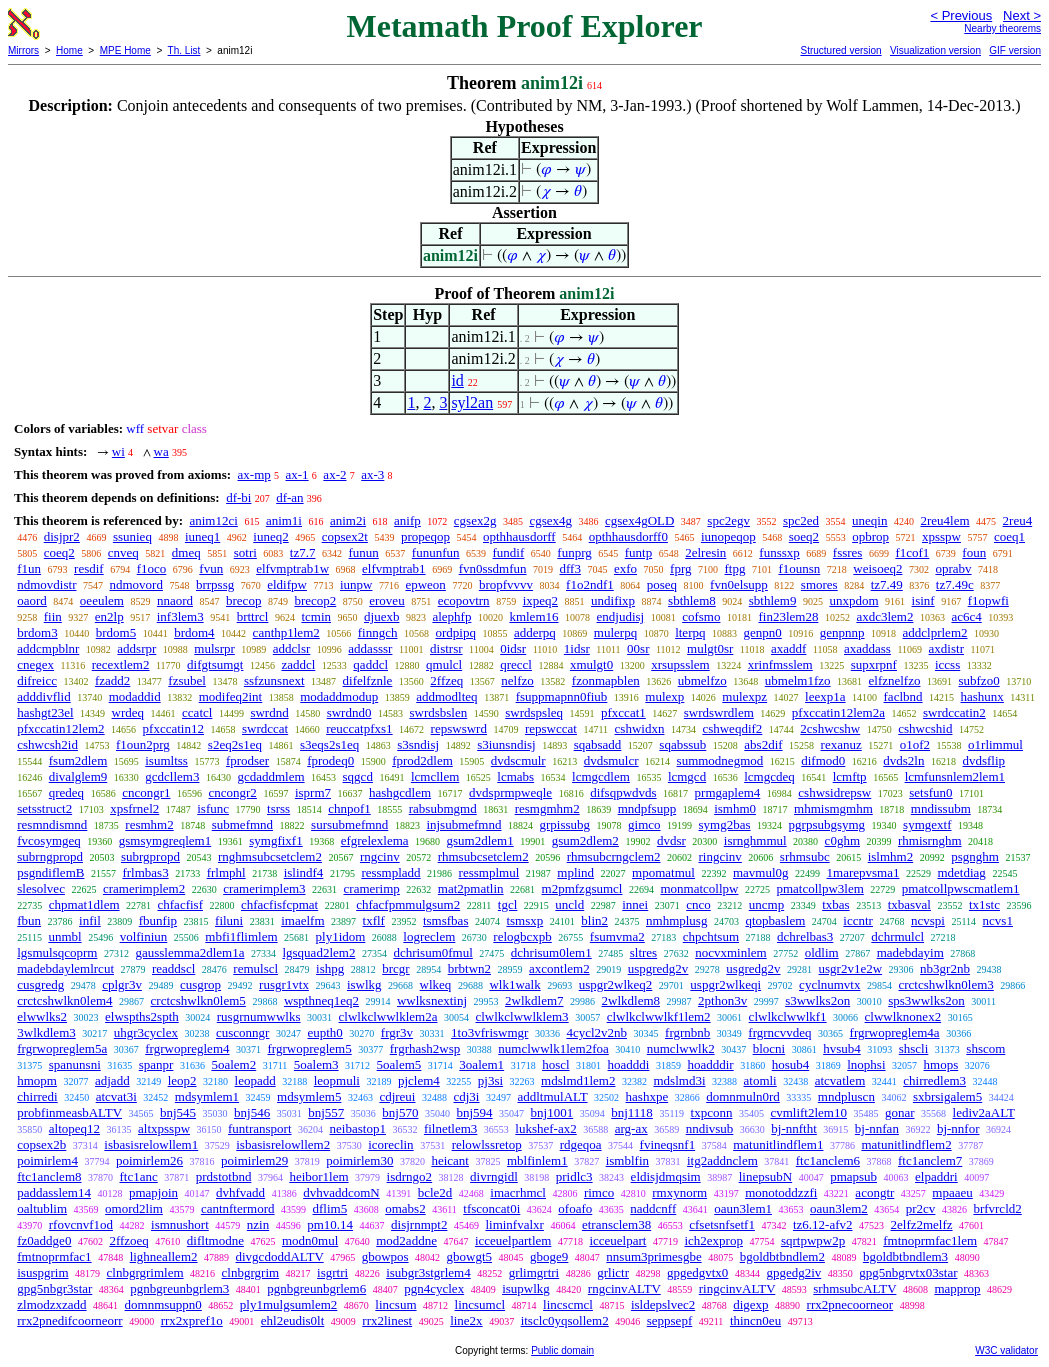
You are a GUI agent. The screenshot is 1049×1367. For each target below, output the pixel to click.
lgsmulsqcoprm (57, 952)
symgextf (927, 824)
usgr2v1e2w (851, 968)
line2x (466, 1320)
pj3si (490, 1080)
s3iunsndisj (506, 744)
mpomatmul (663, 872)
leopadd (255, 1080)
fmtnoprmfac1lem (930, 1240)
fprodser (247, 760)
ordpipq (455, 632)
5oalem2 (233, 1064)
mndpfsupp (647, 808)
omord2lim (134, 1208)
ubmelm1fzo (798, 680)
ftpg (735, 568)
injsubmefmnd (463, 824)
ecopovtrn (464, 600)
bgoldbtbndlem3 (905, 1256)
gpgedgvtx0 (697, 1272)
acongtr (874, 1192)
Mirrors (23, 50)
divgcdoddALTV (280, 1256)
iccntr (858, 920)
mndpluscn (846, 1096)
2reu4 (1018, 520)
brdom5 (116, 632)
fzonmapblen (606, 680)
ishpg (330, 968)
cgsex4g (550, 520)
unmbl (64, 936)
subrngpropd (50, 856)
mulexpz (744, 696)
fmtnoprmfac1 (54, 1256)
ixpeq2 (540, 600)
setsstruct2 (44, 808)
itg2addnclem (722, 1160)
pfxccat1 (623, 712)
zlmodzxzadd (51, 1304)
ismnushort (180, 1224)
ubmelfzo (702, 680)
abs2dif (763, 744)
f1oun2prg (143, 744)
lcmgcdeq (769, 776)
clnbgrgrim (251, 1272)
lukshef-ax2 (545, 1128)
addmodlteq (446, 696)
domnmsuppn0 (163, 1304)
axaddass (867, 648)
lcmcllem (435, 776)
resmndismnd (52, 824)
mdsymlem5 (309, 1096)
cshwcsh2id (47, 744)
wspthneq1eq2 (321, 1000)
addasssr (370, 648)
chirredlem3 (934, 1080)
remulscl (255, 968)
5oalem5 (399, 1064)
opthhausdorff (519, 536)
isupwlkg (526, 1288)
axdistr (946, 648)
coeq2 (59, 552)
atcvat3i (116, 1096)
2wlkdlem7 (534, 1000)
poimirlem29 (254, 1160)
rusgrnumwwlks (259, 1016)
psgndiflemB (50, 872)
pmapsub (853, 1176)
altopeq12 (74, 1128)
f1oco (152, 568)
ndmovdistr (46, 584)
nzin (258, 1224)
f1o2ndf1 (590, 584)
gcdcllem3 (172, 776)
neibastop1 (358, 1128)
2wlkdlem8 (631, 1000)
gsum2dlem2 (585, 840)
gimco (644, 824)
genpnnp (842, 632)
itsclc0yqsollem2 (565, 1320)
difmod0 (823, 760)
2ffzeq (446, 680)
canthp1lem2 (286, 632)
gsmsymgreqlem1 (165, 840)
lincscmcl (568, 1304)
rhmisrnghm (930, 840)
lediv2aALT (984, 1112)
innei (635, 904)
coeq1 (1009, 536)
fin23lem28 (788, 616)
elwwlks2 (42, 1016)
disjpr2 (62, 536)
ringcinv (720, 856)
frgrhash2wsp (425, 1048)
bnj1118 (632, 1112)
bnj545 (178, 1112)
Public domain (562, 1350)
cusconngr (242, 1032)
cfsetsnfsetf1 (722, 1224)
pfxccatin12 (173, 728)
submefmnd (242, 824)
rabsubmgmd (443, 808)
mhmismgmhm (833, 808)
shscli (914, 1048)
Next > (1022, 15)
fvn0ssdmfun (493, 568)
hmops (941, 1064)
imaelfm (302, 920)
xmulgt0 (591, 664)
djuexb (381, 616)
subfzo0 (978, 680)
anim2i (348, 520)
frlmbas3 (145, 872)
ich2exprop (713, 1240)
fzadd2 (112, 680)
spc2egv (728, 520)
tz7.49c (955, 584)
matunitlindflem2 (906, 1144)
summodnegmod (720, 760)
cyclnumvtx (829, 984)
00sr (638, 648)
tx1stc (984, 904)
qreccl (516, 664)
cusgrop (200, 984)
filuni (229, 920)
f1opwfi (988, 600)
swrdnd (269, 712)
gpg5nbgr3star (54, 1288)
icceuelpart (617, 1240)
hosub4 (791, 1064)
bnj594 (474, 1112)
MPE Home (125, 50)
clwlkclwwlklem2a (388, 1016)
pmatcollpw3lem (819, 888)
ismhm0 (735, 808)
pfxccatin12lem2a (838, 712)
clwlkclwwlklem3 (521, 1016)
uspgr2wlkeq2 (616, 984)
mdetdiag (961, 872)
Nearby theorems (1002, 28)
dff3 (570, 568)
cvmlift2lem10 (808, 1112)
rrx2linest (387, 1320)
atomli (760, 1080)
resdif (89, 568)
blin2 (594, 920)
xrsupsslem (680, 664)
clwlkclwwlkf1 (788, 1016)
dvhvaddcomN (341, 1192)
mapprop (957, 1288)
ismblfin (627, 1160)
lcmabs (515, 776)
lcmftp (850, 776)
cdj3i (466, 1096)
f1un (29, 568)
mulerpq (615, 632)
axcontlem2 (559, 968)
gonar (900, 1112)
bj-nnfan (877, 1128)
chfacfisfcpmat (279, 904)
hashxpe (647, 1096)
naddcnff (653, 1208)
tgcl (508, 904)
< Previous (961, 15)
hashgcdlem (400, 792)
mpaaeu (952, 1192)
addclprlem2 (935, 632)
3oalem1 (481, 1064)
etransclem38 (616, 1224)
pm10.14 (330, 1224)
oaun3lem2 (839, 1208)
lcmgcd (687, 776)
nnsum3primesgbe (653, 1256)
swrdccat (265, 728)
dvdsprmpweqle (510, 792)
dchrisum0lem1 (551, 952)
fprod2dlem (422, 760)
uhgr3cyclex (146, 1032)
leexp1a (825, 696)
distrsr (446, 648)
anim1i (284, 520)
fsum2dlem (78, 760)
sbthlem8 (692, 600)
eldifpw (287, 584)
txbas (835, 904)
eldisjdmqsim (666, 1176)
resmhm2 (149, 824)
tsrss (278, 808)
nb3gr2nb (945, 968)
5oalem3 (316, 1064)
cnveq (123, 552)
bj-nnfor (958, 1128)
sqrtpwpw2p (813, 1240)
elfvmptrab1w (292, 568)
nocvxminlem (731, 952)
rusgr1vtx (284, 984)
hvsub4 (842, 1048)
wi (118, 451)
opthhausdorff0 (628, 536)
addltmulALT (552, 1096)
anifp (407, 520)
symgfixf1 (275, 840)
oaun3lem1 (743, 1208)
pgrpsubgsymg (827, 824)
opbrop (870, 536)
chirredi (37, 1096)
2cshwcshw (830, 728)
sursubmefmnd (349, 824)
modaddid (135, 696)
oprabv (953, 568)
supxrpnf (874, 664)
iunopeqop (728, 536)
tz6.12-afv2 (823, 1224)
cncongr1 (146, 792)
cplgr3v (122, 984)
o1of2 (915, 744)
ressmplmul (489, 872)
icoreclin (390, 1144)
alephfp (451, 616)
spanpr (156, 1064)
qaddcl (370, 664)
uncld (569, 904)
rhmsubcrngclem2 (614, 856)
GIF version (1015, 50)
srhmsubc (805, 856)
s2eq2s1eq (235, 744)
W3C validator (1006, 1350)
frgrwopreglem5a (62, 1048)
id (457, 380)
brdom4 (194, 632)
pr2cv (921, 1208)
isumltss (166, 760)
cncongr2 (233, 792)
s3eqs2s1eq (329, 744)
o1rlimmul (995, 744)
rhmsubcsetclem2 (483, 856)
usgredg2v (753, 968)
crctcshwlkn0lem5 (198, 1000)
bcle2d (435, 1192)
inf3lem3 (180, 616)
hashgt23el (45, 712)
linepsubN (765, 1176)
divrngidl (494, 1176)
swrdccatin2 (954, 712)
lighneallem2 (164, 1256)
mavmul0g (761, 872)
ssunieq (132, 536)
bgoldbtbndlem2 (782, 1256)
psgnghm (975, 856)
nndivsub (710, 1128)
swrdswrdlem (719, 712)
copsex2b (41, 1144)
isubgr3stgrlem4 (428, 1272)
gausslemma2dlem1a (189, 952)
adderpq (535, 632)
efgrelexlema (375, 840)
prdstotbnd (224, 1176)
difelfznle (368, 680)
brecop (243, 600)
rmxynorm (679, 1192)
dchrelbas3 (805, 936)
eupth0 (324, 1032)
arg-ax (631, 1128)
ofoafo (575, 1208)
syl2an (472, 402)
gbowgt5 (470, 1256)
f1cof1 (912, 552)
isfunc (213, 808)
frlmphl (226, 872)
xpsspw (941, 536)
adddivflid (43, 696)
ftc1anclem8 (49, 1176)
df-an (289, 497)
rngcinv (380, 856)
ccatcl (197, 712)
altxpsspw (164, 1128)
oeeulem (102, 600)
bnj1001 (552, 1112)
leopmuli (337, 1080)
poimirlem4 (47, 1160)
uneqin (869, 520)
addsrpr (136, 648)
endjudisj (621, 616)
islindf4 (304, 872)
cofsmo (701, 616)
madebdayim (910, 952)
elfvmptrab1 (394, 568)
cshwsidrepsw (834, 792)
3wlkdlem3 (46, 1032)
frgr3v (397, 1032)
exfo (625, 568)
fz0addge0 (44, 1240)
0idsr (513, 648)
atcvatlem (840, 1080)
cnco (698, 904)
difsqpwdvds (623, 792)
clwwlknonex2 (903, 1016)
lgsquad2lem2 (318, 952)
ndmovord (135, 584)
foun (974, 552)
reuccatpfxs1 (359, 728)
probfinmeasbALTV (69, 1112)
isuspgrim (42, 1272)
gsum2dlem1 (480, 840)
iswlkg (364, 984)
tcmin (316, 616)
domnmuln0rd (743, 1096)
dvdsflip (983, 760)
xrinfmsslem (780, 664)
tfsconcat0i (491, 1208)
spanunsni (75, 1064)
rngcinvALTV (624, 1288)
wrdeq (128, 712)
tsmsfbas (446, 920)
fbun (29, 920)
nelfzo (517, 680)
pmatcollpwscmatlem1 (961, 888)
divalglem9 (78, 776)
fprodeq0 (330, 760)
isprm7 (313, 792)
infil (90, 920)
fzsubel (187, 680)
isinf (923, 600)
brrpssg (215, 584)
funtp (638, 552)
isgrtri (332, 1272)
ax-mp (254, 474)
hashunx (982, 696)
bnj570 (400, 1112)
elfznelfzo (895, 680)
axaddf (788, 648)
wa (161, 451)
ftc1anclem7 (930, 1160)
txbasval (909, 904)
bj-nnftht (794, 1128)
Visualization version (935, 50)
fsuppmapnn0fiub (562, 696)
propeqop (425, 536)
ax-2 (334, 474)
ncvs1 (998, 920)
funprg (574, 552)
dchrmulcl (897, 936)
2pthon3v (722, 1000)
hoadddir (710, 1064)
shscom (985, 1048)
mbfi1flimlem (241, 936)
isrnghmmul (755, 840)
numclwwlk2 (681, 1048)
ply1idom (341, 936)
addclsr (292, 648)
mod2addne (406, 1240)
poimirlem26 (149, 1160)
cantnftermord (238, 1208)
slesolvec (41, 888)
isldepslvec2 (663, 1304)
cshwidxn (640, 728)
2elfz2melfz (922, 1224)
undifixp (613, 600)
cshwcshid (925, 728)
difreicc (37, 680)
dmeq (186, 552)
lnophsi (866, 1064)
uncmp (766, 904)
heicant (450, 1160)
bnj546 (252, 1112)
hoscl (555, 1064)
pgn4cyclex (434, 1288)
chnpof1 (349, 808)
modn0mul (310, 1240)
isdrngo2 (410, 1176)
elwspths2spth (142, 1016)
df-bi (238, 497)
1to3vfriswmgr (489, 1032)
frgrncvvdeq (779, 1032)
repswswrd (459, 728)
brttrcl (253, 616)
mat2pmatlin (471, 888)
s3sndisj (418, 744)
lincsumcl (480, 1304)
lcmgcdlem (601, 776)
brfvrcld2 (997, 1208)
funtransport (260, 1128)
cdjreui (397, 1096)
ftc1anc (139, 1176)
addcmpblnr (48, 648)
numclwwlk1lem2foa (553, 1048)
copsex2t (345, 536)
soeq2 (804, 536)
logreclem (429, 936)
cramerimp (372, 888)
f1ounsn (799, 568)
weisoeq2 (877, 568)
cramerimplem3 (264, 888)
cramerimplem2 (144, 888)
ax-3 (372, 474)
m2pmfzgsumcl (582, 888)
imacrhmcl (518, 1192)
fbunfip (158, 920)
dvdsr (671, 840)
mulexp (664, 696)
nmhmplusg (676, 920)
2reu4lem (944, 520)
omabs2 (405, 1208)
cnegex (35, 664)
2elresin (705, 552)
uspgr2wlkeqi (725, 984)
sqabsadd (598, 744)
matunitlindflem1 (778, 1144)
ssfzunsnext (274, 680)
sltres (643, 952)
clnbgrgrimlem (145, 1272)
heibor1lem (318, 1176)
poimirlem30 (359, 1160)
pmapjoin (153, 1192)
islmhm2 (891, 856)
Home (69, 50)
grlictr (613, 1272)
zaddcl (298, 664)
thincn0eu (755, 1320)
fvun (211, 568)
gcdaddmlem (270, 776)
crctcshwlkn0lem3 (946, 984)
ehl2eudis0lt (293, 1320)
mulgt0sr (710, 648)
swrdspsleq (534, 712)
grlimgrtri (534, 1272)
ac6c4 (966, 616)
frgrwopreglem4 (187, 1048)
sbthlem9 (773, 600)
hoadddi (629, 1064)
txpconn (712, 1112)
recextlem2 (121, 664)
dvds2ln (903, 760)
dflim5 (330, 1208)
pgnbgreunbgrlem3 (179, 1288)
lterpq (690, 632)
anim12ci (213, 520)
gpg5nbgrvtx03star (908, 1272)
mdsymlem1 (207, 1096)
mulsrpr (214, 648)
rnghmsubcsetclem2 (270, 856)
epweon (425, 584)
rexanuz (841, 744)
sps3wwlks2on (926, 1000)
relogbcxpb (522, 936)
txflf (374, 920)
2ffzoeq (128, 1240)
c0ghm (842, 840)
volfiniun (144, 936)
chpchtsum (711, 936)
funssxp (779, 552)
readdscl (173, 968)
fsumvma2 (617, 936)
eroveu (386, 600)
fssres (848, 552)
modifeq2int (231, 696)
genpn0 (762, 632)
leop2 (182, 1080)
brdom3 (37, 632)
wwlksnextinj (432, 1000)
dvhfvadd (240, 1192)
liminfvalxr (514, 1224)
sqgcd (358, 776)
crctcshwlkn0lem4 (64, 1000)
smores (819, 584)
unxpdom (853, 600)
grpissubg (564, 824)
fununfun (436, 552)
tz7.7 (303, 552)
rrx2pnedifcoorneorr (69, 1320)
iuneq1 (202, 536)
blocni (769, 1048)
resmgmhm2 (547, 808)
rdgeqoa (581, 1144)
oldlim (822, 952)
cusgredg (40, 984)
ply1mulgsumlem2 (289, 1304)
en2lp (109, 616)
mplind (575, 872)
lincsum (395, 1304)
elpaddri (936, 1176)
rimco (599, 1192)
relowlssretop (487, 1144)
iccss (947, 664)
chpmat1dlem (84, 904)
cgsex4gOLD (639, 520)
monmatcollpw (699, 888)
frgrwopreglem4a (895, 1032)
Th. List (184, 50)
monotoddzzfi (781, 1192)
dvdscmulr (518, 760)
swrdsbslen (438, 712)
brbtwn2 (469, 968)
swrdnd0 (349, 712)
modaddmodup (339, 696)
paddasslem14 (54, 1192)
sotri (245, 552)
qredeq (66, 792)
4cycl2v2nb (596, 1032)
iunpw (356, 584)
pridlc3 (574, 1176)
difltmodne (215, 1240)
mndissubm (941, 808)
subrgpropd (150, 856)
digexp (750, 1304)
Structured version (840, 50)
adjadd (112, 1080)
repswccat (551, 728)
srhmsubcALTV (854, 1288)
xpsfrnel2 (134, 808)
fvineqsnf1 (668, 1144)
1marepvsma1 (863, 872)
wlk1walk (514, 984)
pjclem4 (419, 1080)
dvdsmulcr (611, 760)
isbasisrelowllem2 (283, 1144)
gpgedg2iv (793, 1272)
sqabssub (682, 744)
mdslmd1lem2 (578, 1080)
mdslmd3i (679, 1080)
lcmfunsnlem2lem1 (955, 776)
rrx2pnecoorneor (850, 1304)
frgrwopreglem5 (310, 1048)
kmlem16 (533, 616)
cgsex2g (475, 520)
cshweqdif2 (732, 728)
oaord (32, 600)
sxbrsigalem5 (947, 1096)
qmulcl (444, 664)
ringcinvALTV (737, 1288)
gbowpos (385, 1256)
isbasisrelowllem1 (151, 1144)
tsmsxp (524, 920)
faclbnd (903, 696)
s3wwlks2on (817, 1000)
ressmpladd (390, 872)
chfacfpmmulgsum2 (408, 904)
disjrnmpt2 (419, 1224)
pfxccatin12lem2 (60, 728)
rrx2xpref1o (192, 1320)
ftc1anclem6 (828, 1160)
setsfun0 (930, 792)
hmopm (37, 1080)
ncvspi (928, 920)
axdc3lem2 (884, 616)
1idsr (577, 648)
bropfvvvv (506, 584)
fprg (680, 568)
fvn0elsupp (739, 584)
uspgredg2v (658, 968)
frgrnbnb (687, 1032)
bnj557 (326, 1112)
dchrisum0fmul (432, 952)
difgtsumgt (215, 664)
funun (364, 552)
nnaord (175, 600)
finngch (378, 632)
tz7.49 (887, 584)
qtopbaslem (775, 920)
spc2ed (801, 520)
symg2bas (725, 824)
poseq (662, 584)
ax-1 (297, 474)
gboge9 (549, 1256)
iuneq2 (270, 536)
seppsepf (670, 1320)
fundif (509, 552)
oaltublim (42, 1208)
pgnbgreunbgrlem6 (316, 1288)
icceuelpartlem (513, 1240)
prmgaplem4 (728, 792)
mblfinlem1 (537, 1160)
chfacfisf (180, 904)
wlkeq (436, 984)
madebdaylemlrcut (65, 968)
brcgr (395, 968)
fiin (53, 616)
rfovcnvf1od (81, 1224)
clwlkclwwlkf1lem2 (659, 1016)
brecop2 (315, 600)
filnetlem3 (450, 1128)
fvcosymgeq (49, 840)
